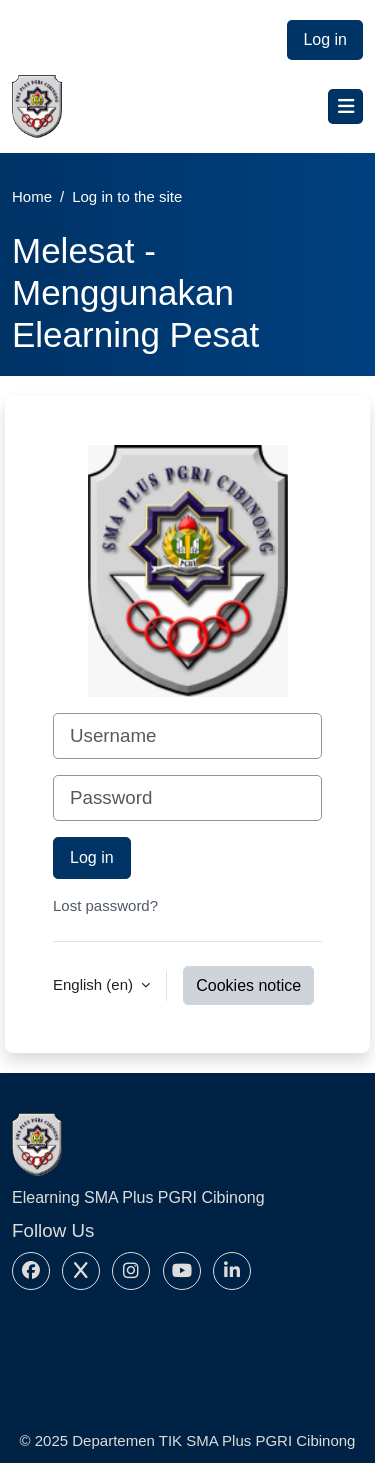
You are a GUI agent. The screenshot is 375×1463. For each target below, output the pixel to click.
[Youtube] (182, 1271)
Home (32, 196)
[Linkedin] (232, 1271)
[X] (81, 1271)
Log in (325, 39)
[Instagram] (131, 1271)
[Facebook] (31, 1271)
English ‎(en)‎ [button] (95, 984)
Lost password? (105, 905)
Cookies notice (248, 985)
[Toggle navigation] (345, 106)
